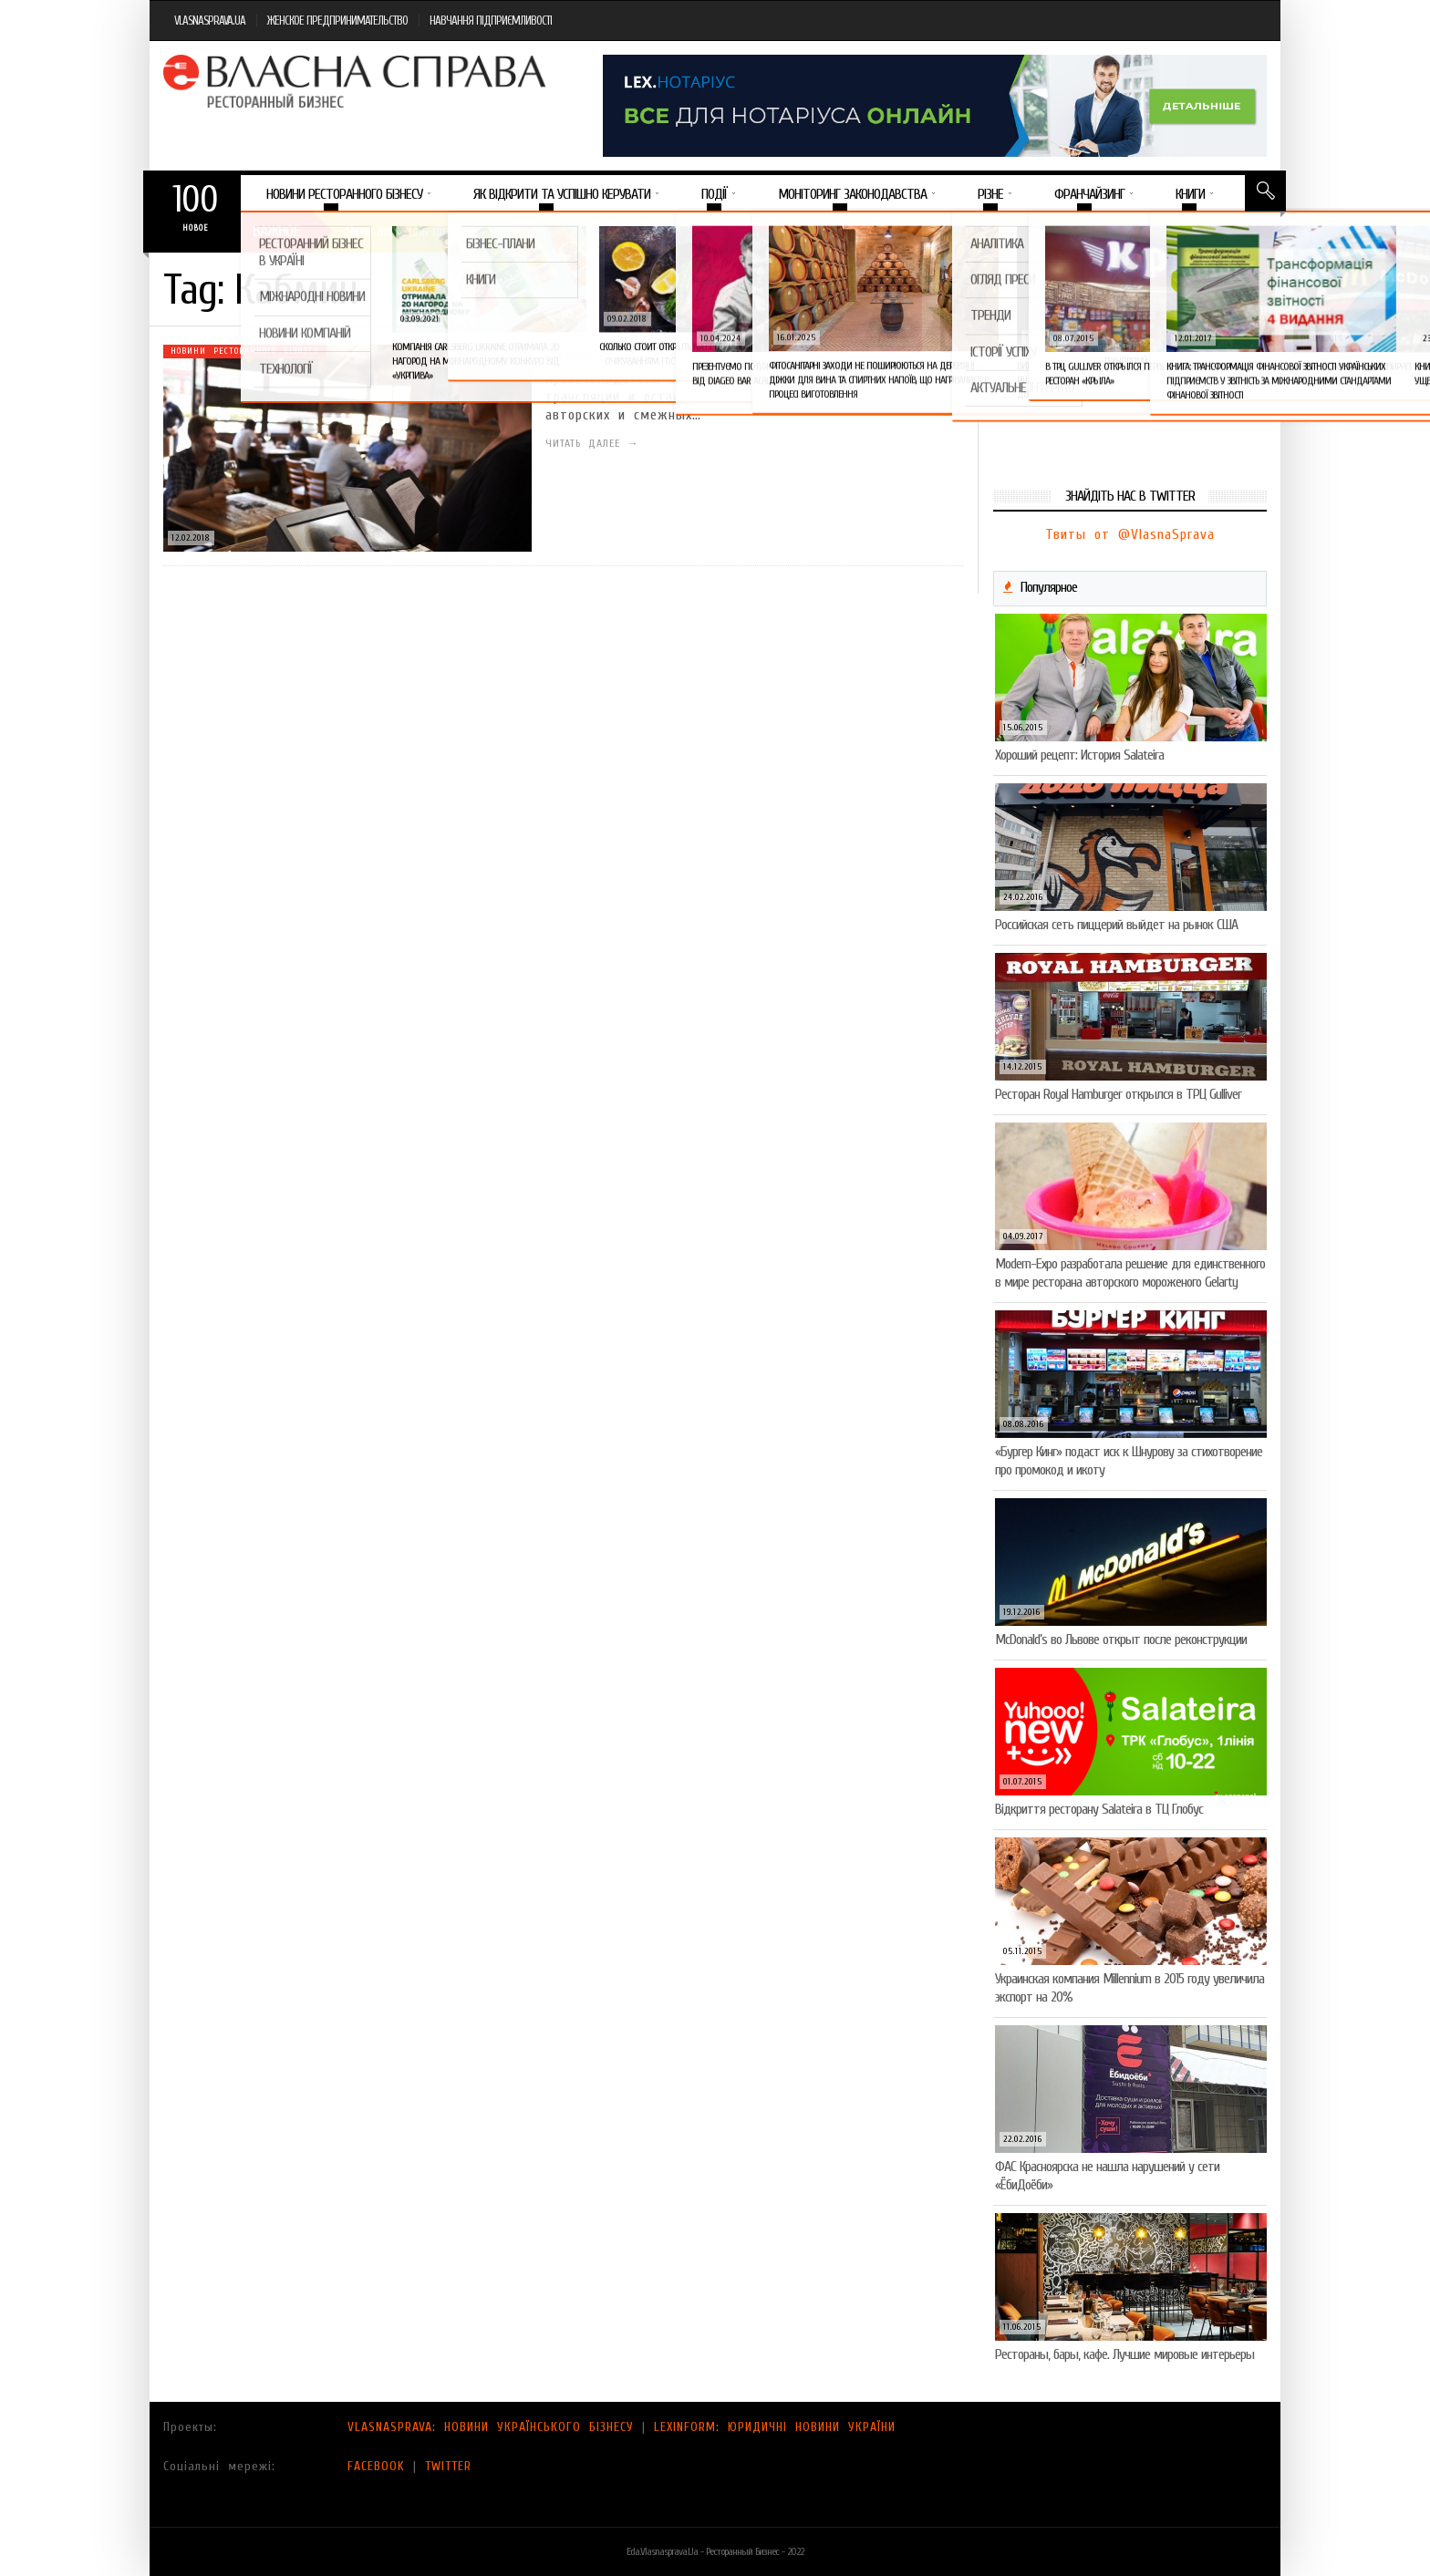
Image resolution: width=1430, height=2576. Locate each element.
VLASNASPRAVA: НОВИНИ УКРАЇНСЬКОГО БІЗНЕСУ (490, 2427)
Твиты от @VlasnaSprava (1130, 534)
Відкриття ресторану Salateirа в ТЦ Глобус (1099, 1809)
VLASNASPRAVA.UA (209, 20)
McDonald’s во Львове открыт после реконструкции (1121, 1639)
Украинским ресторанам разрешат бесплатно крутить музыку (741, 356)
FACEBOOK (376, 2466)
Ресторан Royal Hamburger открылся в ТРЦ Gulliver (1118, 1094)
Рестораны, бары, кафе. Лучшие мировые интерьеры (1124, 2354)
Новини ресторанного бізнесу (245, 351)
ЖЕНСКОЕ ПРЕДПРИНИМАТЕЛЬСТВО (337, 20)
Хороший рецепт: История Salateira (1079, 755)
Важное (276, 231)
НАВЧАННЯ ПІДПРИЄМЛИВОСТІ (491, 20)
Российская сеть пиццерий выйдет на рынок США (1116, 924)
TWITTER (448, 2466)
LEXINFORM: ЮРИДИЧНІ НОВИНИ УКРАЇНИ (775, 2427)
